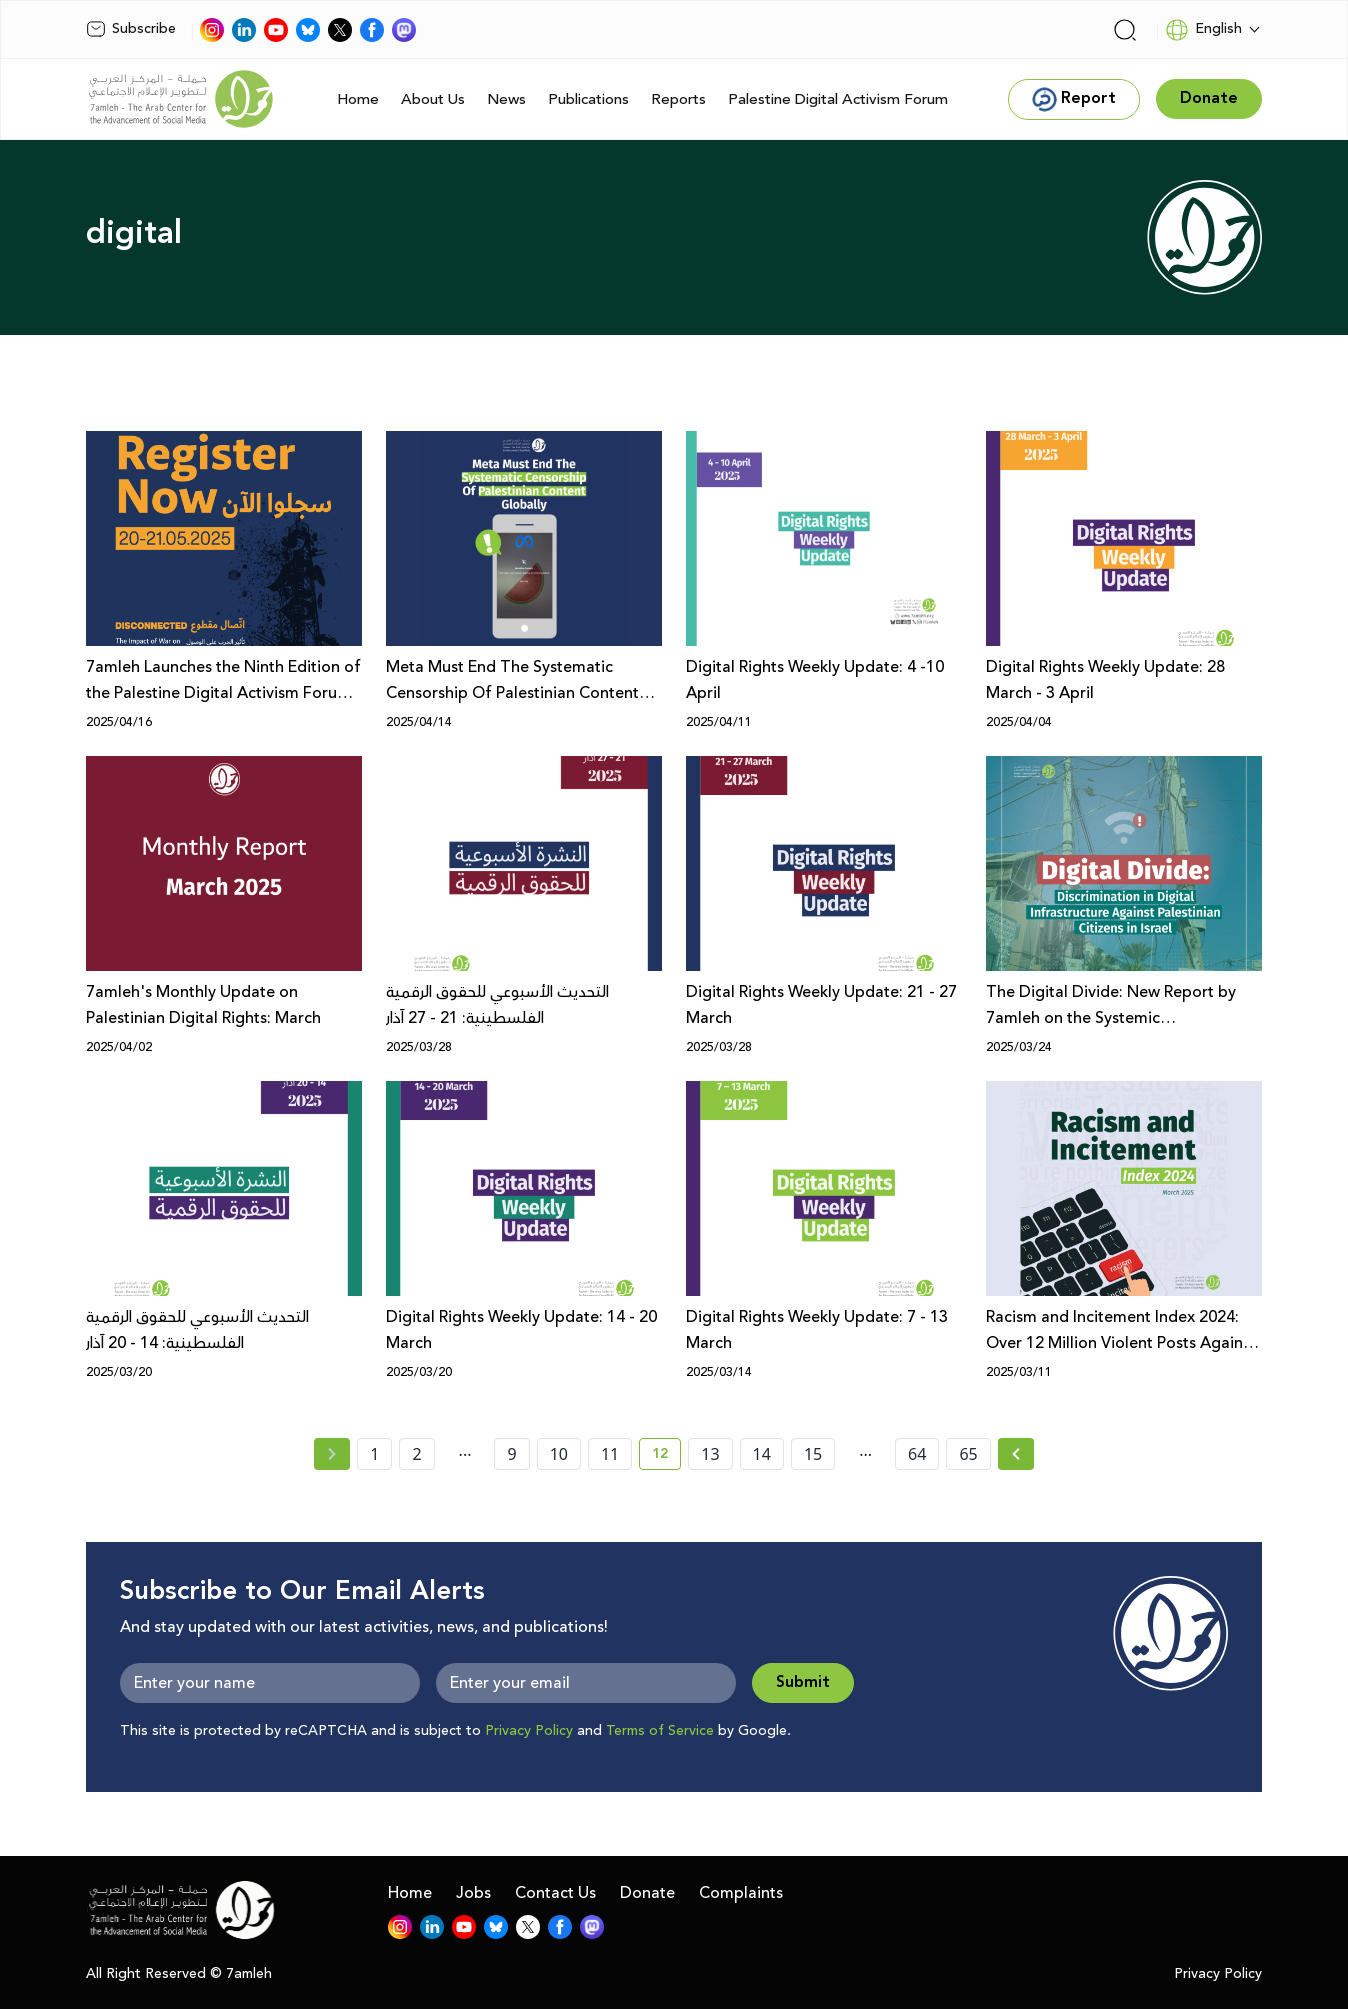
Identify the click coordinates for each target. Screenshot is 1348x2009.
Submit (803, 1682)
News (506, 99)
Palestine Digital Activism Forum (838, 99)
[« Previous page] (332, 1454)
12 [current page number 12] (666, 1457)
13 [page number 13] (710, 1454)
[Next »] (1016, 1454)
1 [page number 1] (374, 1454)
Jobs (473, 1893)
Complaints (741, 1893)
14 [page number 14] (762, 1454)
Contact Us (555, 1893)
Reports (678, 99)
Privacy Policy (529, 1731)
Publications (588, 99)
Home (358, 99)
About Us (433, 99)
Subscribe (131, 29)
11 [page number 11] (610, 1454)
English (1203, 30)
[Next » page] (1016, 1454)
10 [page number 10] (559, 1454)
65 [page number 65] (968, 1454)
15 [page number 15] (813, 1454)
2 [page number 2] (416, 1454)
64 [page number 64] (917, 1454)
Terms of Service (660, 1731)
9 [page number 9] (511, 1454)
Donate (647, 1893)
